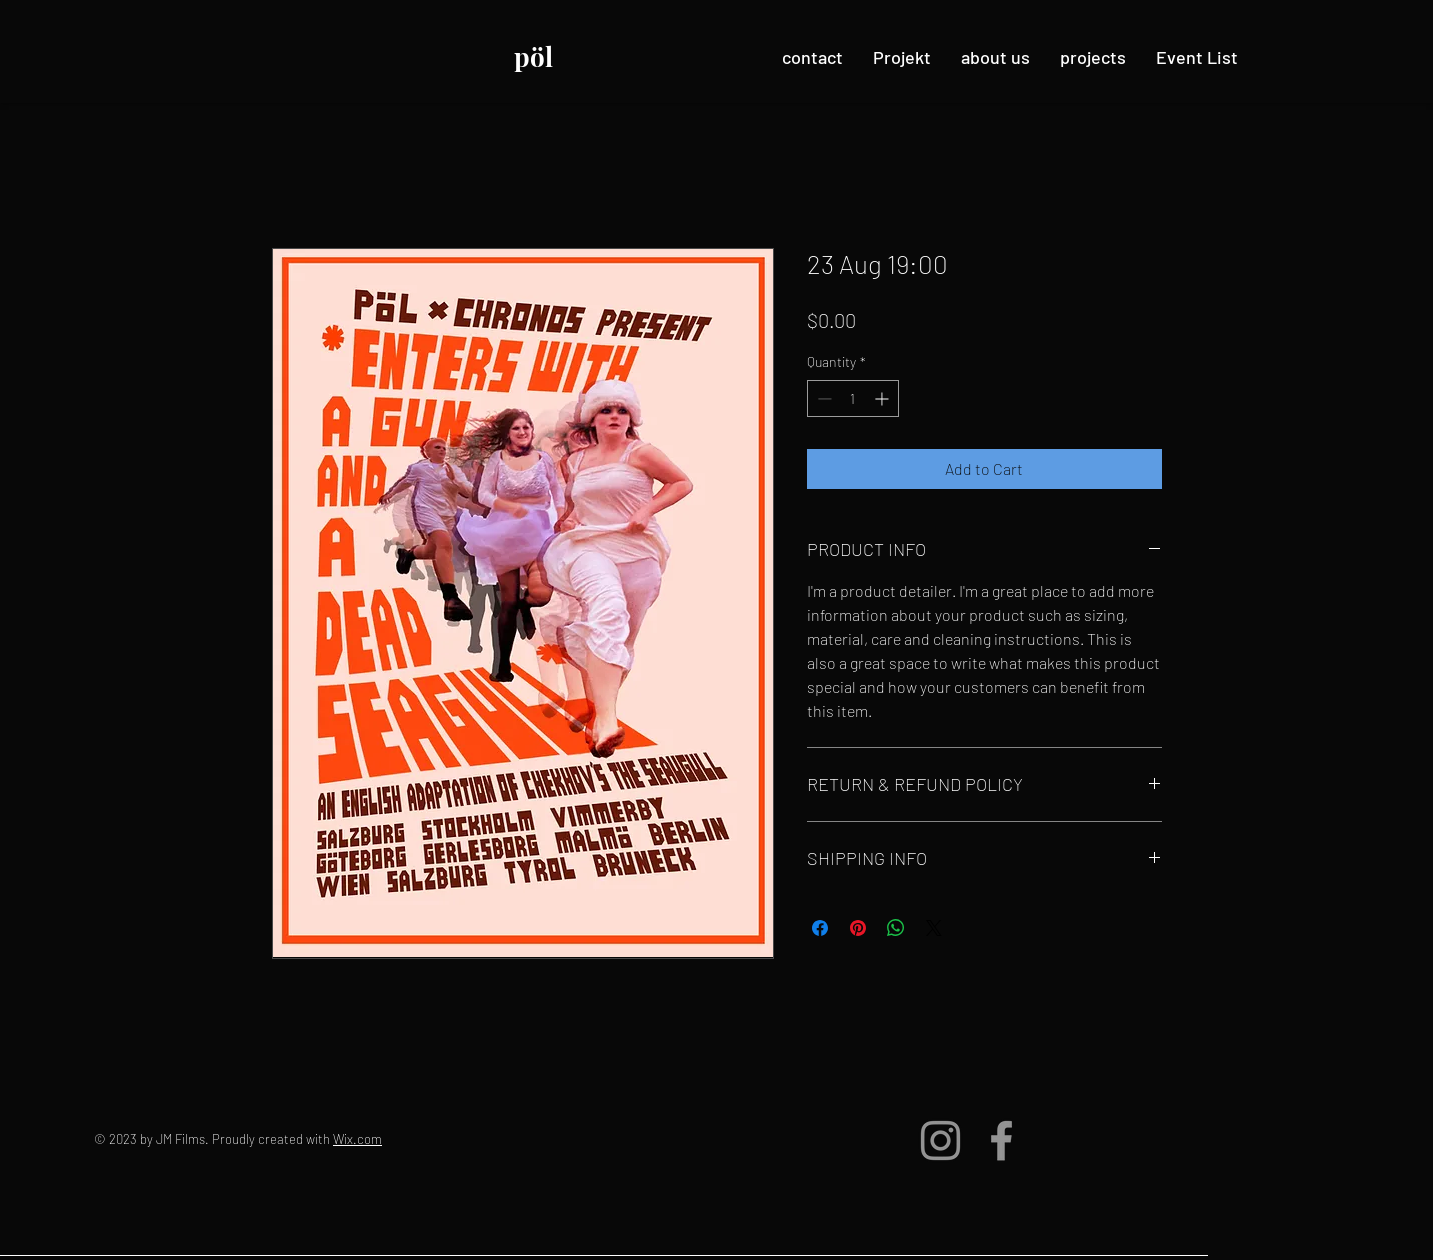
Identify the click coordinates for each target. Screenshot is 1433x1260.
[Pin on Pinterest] (858, 928)
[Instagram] (940, 1140)
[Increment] (883, 398)
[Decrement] (822, 398)
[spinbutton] (853, 398)
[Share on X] (934, 928)
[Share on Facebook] (820, 928)
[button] (1093, 57)
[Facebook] (1001, 1140)
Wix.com (357, 1139)
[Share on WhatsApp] (896, 928)
